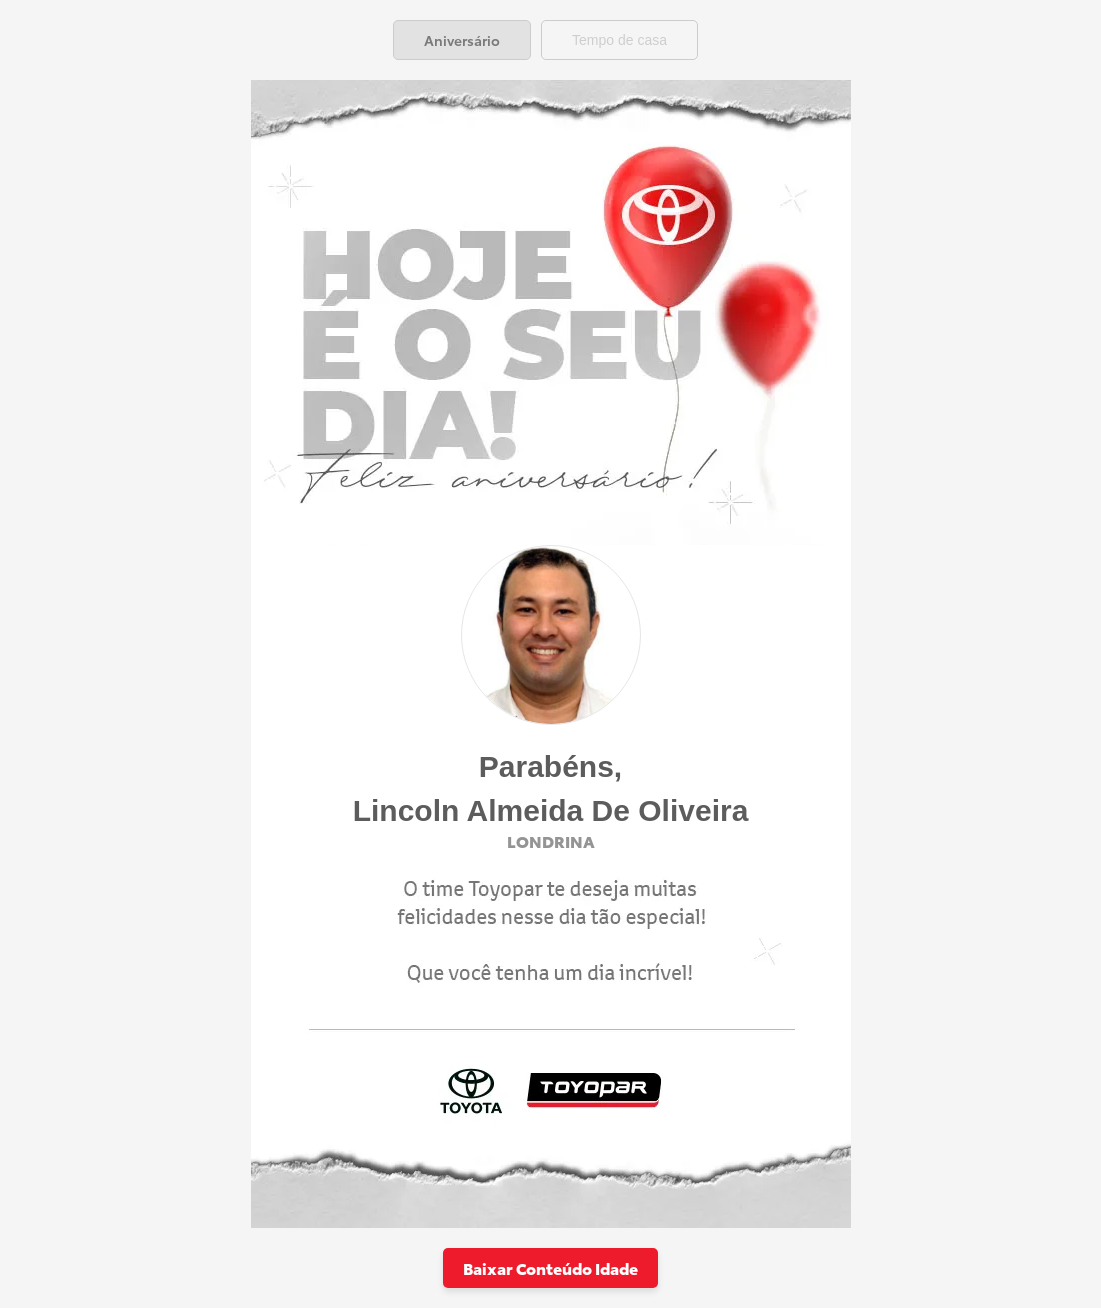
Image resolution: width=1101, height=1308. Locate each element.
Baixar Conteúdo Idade (550, 1267)
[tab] (462, 40)
